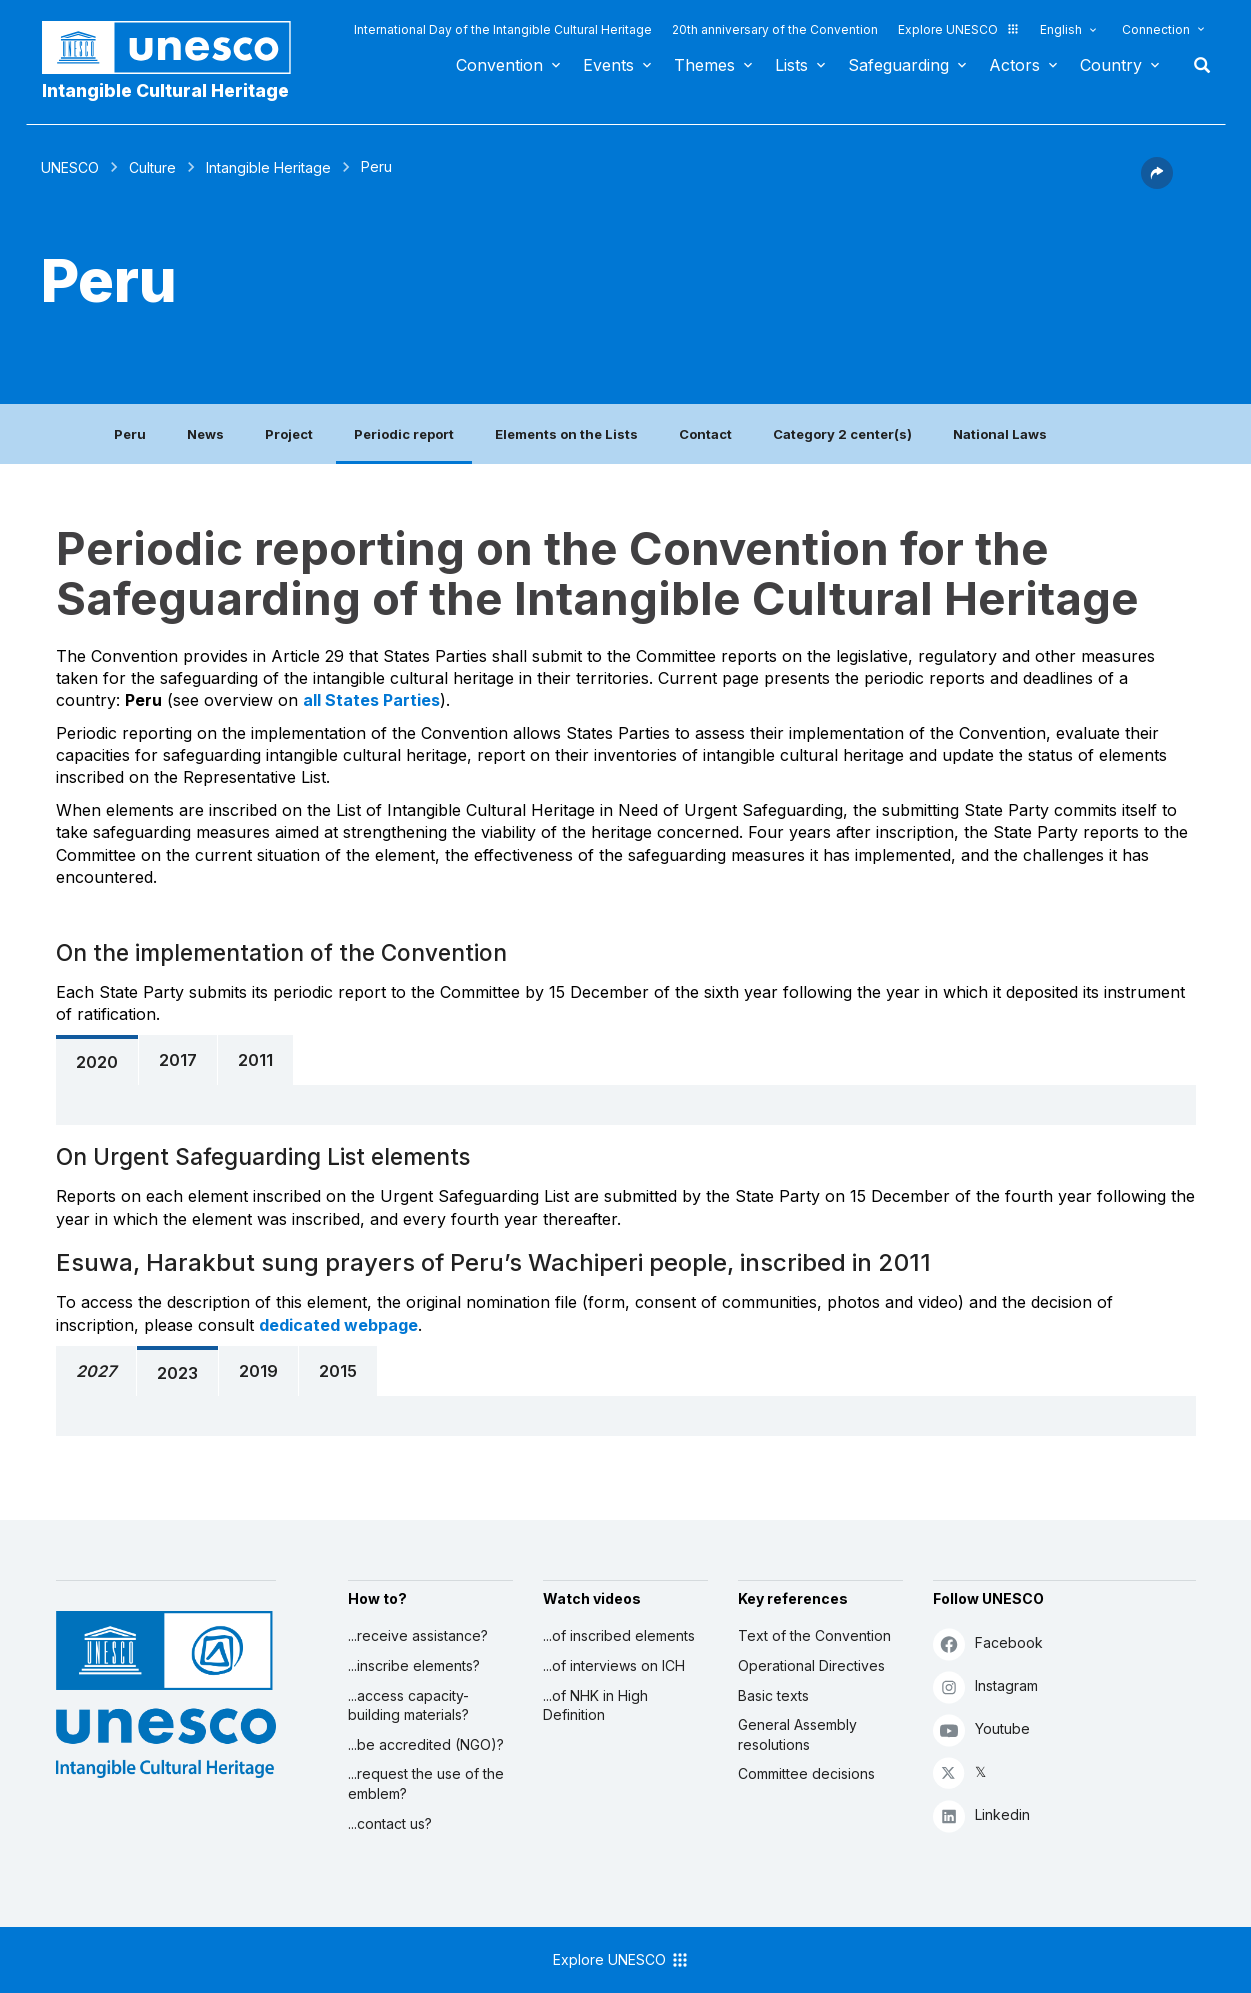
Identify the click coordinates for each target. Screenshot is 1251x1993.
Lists (791, 65)
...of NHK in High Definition (595, 1705)
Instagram (985, 1686)
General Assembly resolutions (797, 1734)
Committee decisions (806, 1773)
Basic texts (773, 1695)
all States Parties (371, 700)
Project (289, 434)
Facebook (988, 1643)
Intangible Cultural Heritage (165, 90)
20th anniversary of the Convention (775, 29)
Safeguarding (898, 65)
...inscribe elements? (414, 1665)
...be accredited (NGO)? (426, 1744)
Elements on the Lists (566, 434)
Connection (1156, 29)
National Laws (1000, 434)
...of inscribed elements (619, 1635)
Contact (705, 434)
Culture (152, 167)
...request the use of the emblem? (426, 1783)
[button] (1157, 183)
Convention (499, 65)
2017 (178, 1060)
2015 (338, 1371)
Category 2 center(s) (842, 434)
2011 (255, 1060)
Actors (1014, 65)
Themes (704, 65)
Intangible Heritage (268, 167)
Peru (130, 434)
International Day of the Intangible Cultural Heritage (503, 29)
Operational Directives (811, 1665)
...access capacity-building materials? (408, 1705)
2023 (177, 1373)
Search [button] (1196, 65)
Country (1111, 65)
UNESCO (70, 167)
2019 (258, 1371)
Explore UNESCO (959, 29)
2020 (97, 1062)
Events (608, 65)
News (205, 434)
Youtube (981, 1729)
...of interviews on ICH (614, 1665)
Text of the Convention (814, 1635)
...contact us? (390, 1823)
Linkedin (981, 1815)
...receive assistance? (418, 1635)
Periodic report (404, 434)
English (1061, 29)
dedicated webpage (338, 1325)
